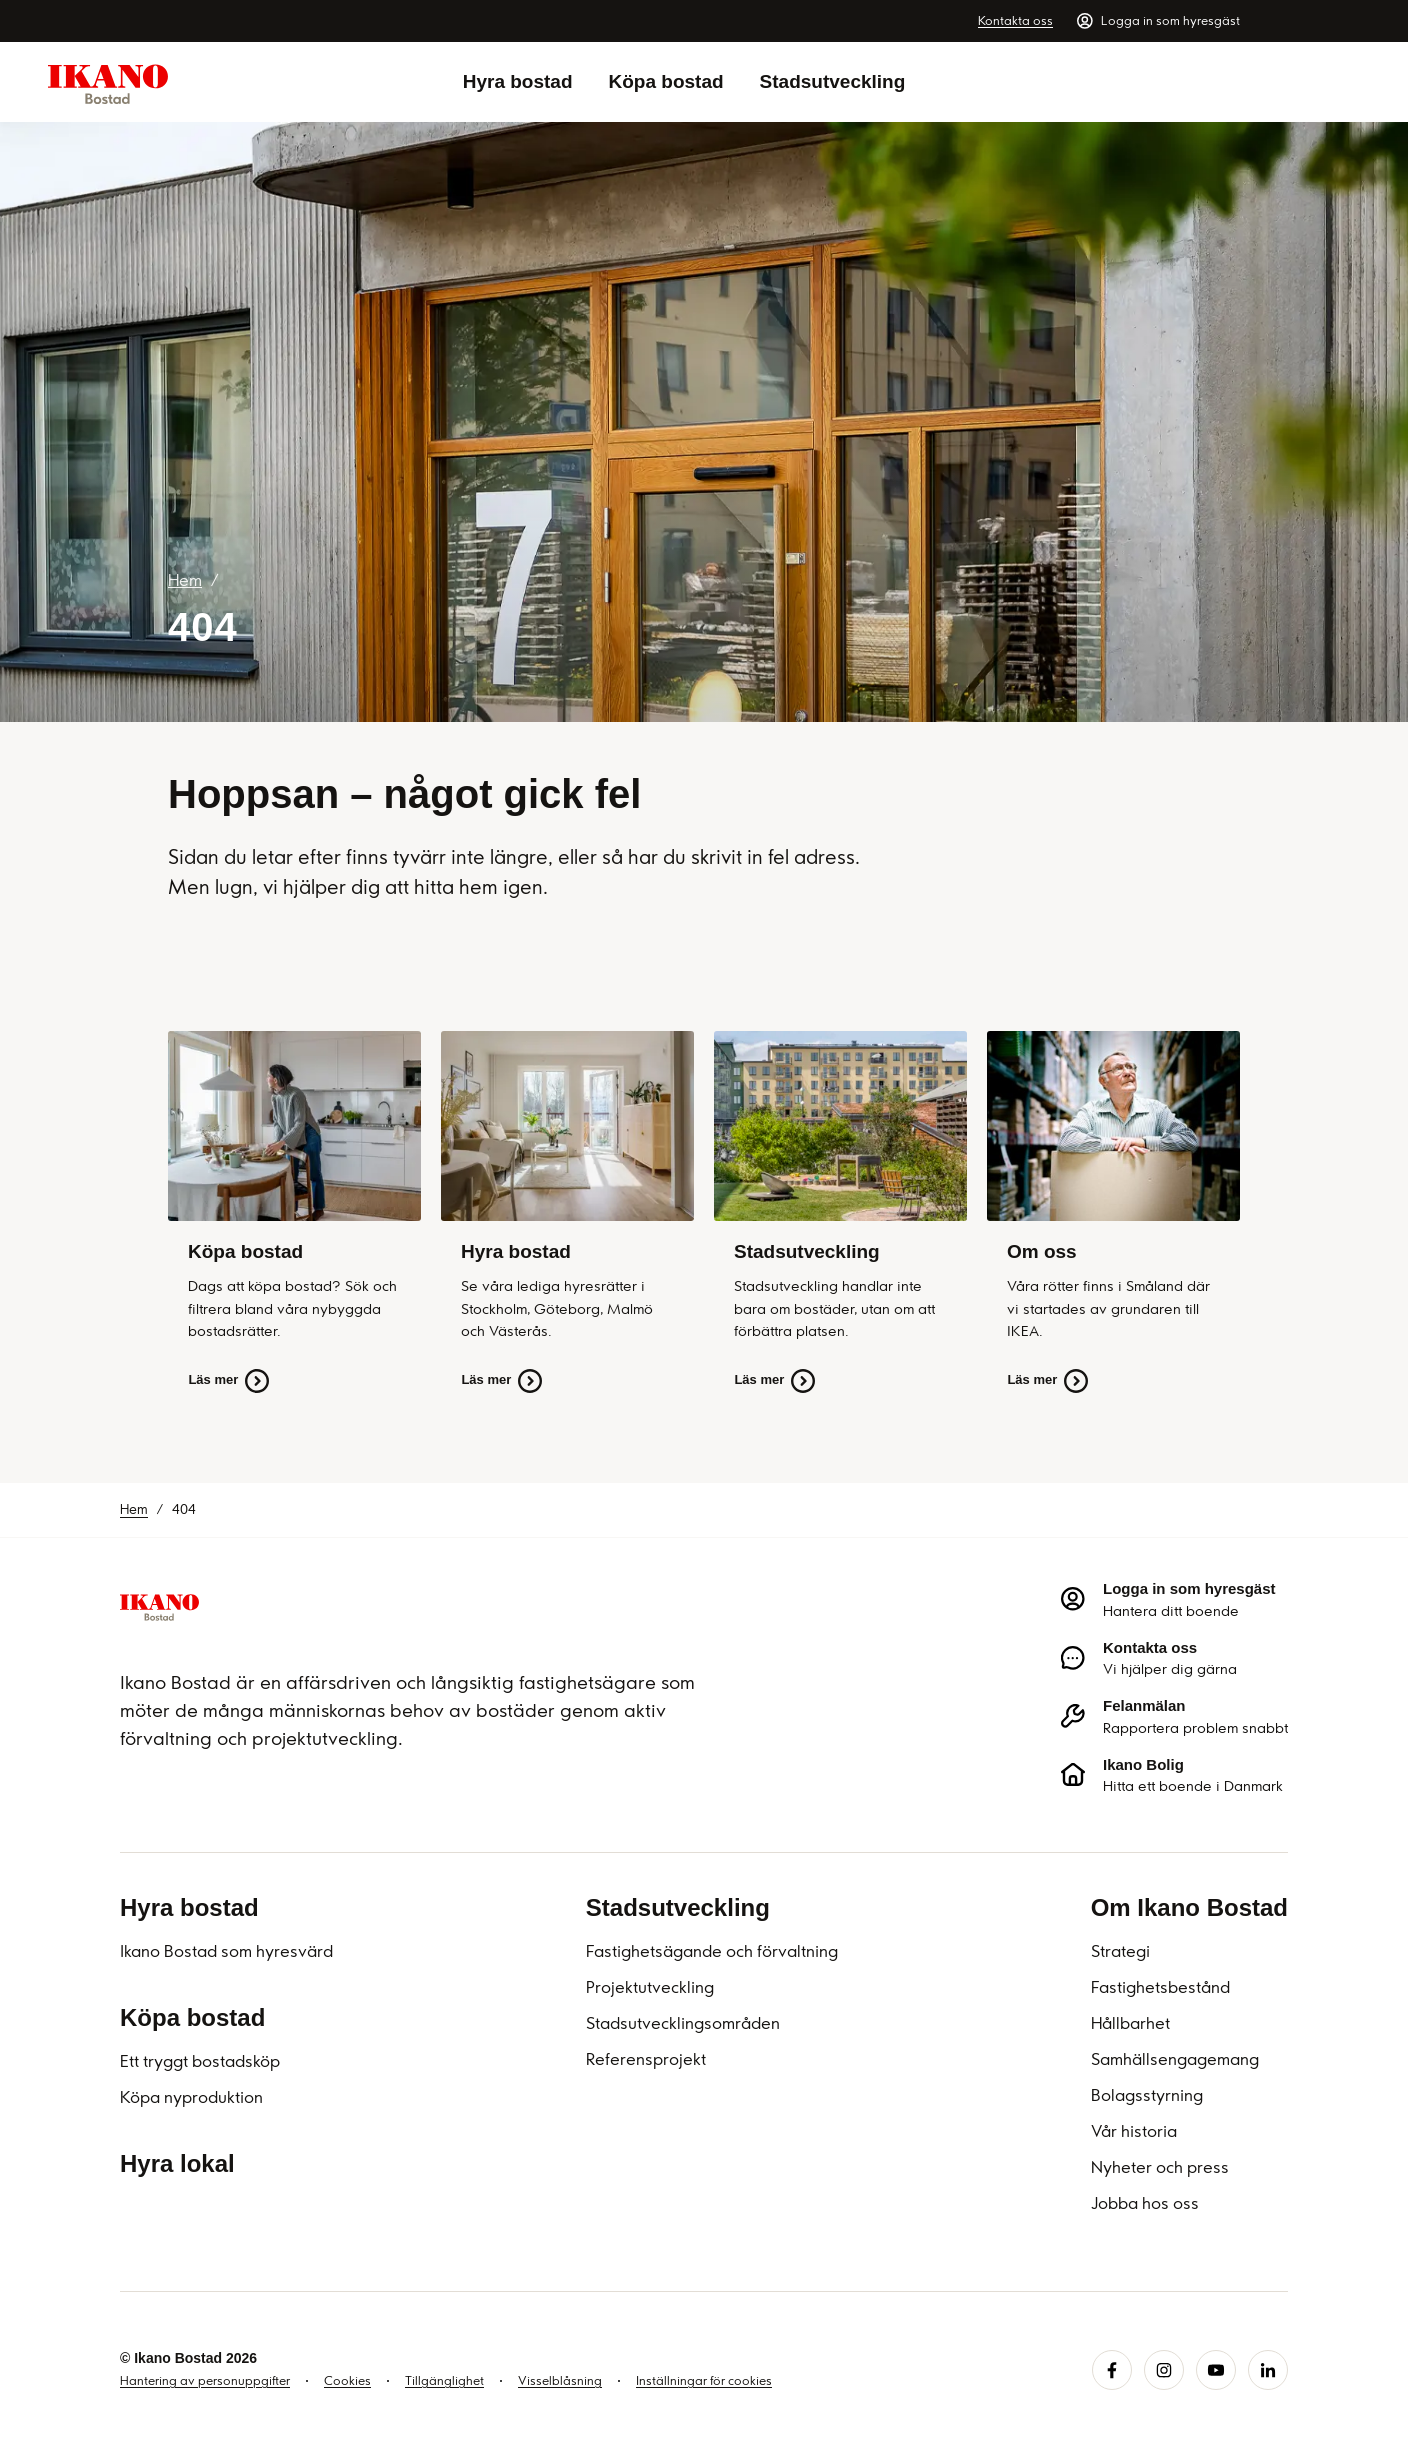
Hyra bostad (518, 81)
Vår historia (1134, 2131)
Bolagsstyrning (1147, 2095)
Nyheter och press (1160, 2167)
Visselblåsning (560, 2380)
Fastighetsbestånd (1160, 1987)
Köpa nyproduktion (191, 2097)
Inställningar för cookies (704, 2380)
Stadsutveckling (833, 81)
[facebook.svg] (1112, 2370)
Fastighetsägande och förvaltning (712, 1951)
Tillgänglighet (444, 2380)
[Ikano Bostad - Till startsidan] (108, 82)
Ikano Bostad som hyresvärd (226, 1951)
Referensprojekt (646, 2059)
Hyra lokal (177, 2163)
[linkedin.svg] (1268, 2370)
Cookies (347, 2380)
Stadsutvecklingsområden (683, 2023)
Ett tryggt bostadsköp (200, 2061)
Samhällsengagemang (1175, 2059)
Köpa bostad (666, 81)
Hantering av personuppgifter (205, 2380)
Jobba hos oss (1145, 2203)
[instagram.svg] (1164, 2370)
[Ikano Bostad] (159, 1606)
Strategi (1120, 1951)
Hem (185, 580)
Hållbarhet (1130, 2023)
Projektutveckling (650, 1987)
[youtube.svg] (1216, 2370)
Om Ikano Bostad (1189, 1907)
